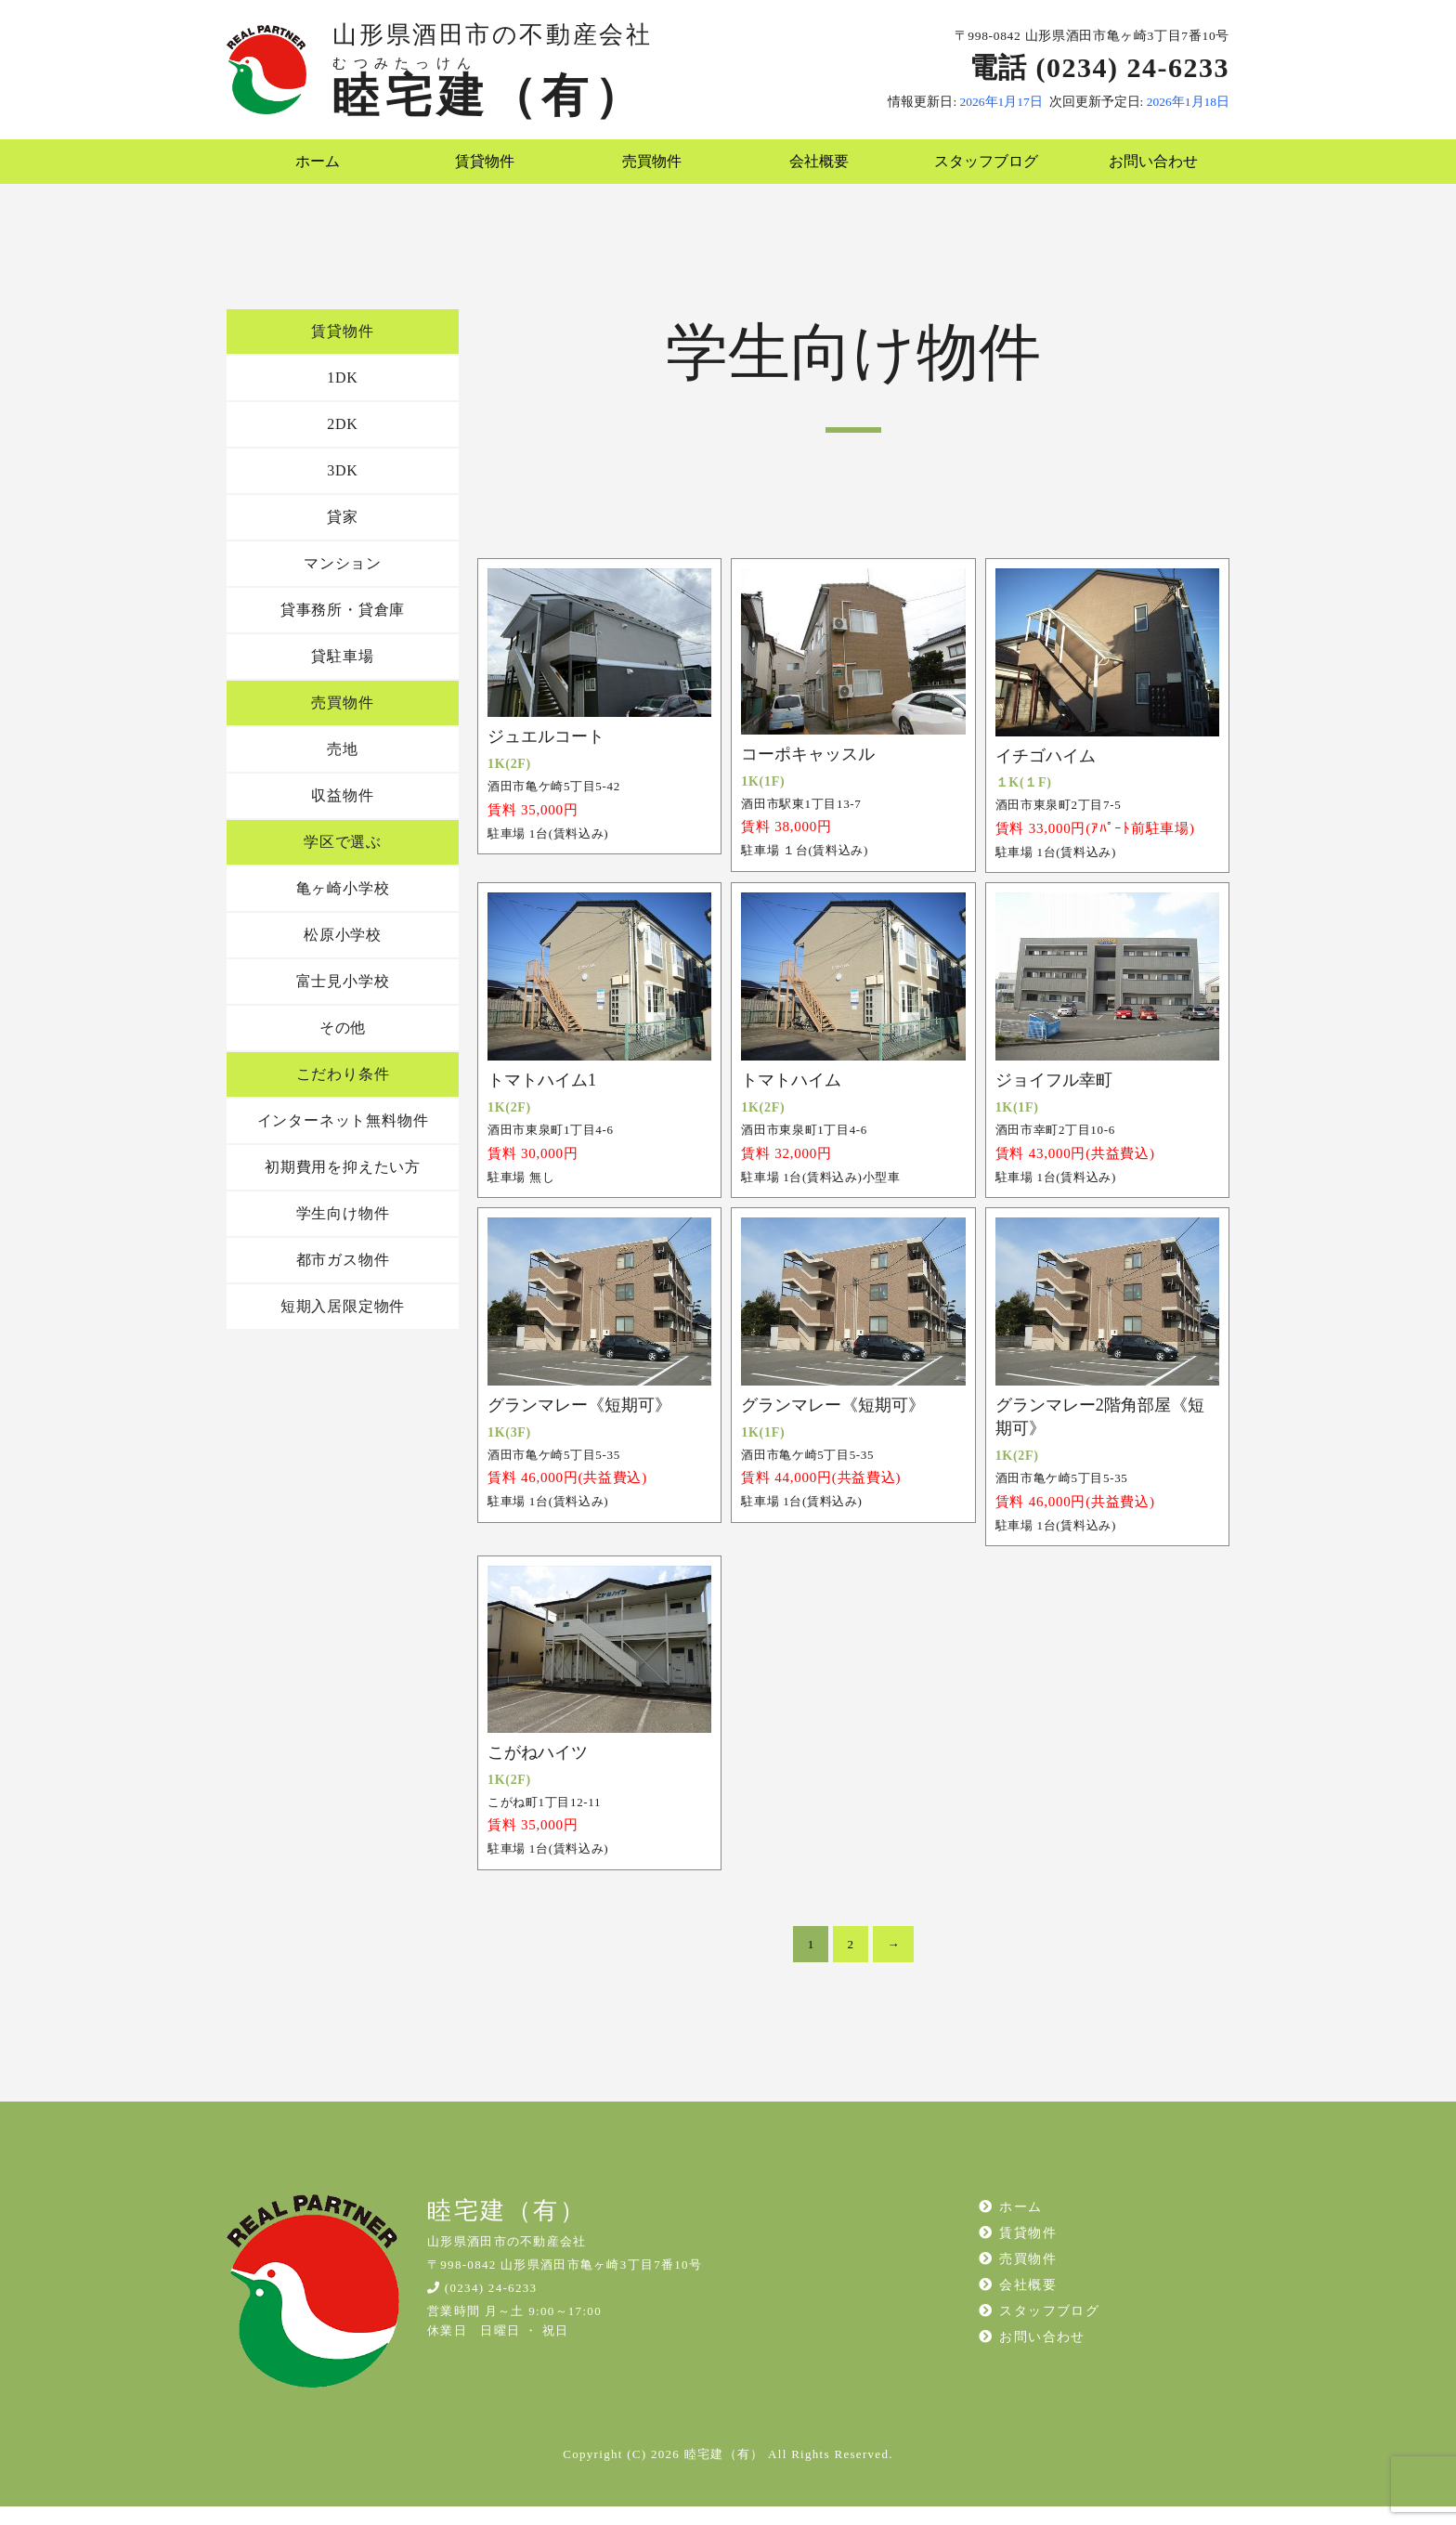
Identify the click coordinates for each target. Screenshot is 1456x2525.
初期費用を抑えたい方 (343, 1185)
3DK (342, 489)
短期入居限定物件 (342, 1325)
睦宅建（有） (489, 96)
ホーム (310, 171)
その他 (342, 1046)
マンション (343, 582)
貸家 (342, 535)
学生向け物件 (343, 1232)
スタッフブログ (979, 171)
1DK (342, 396)
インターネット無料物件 (343, 1139)
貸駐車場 (342, 675)
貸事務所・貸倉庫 (342, 628)
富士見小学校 (343, 1000)
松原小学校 (343, 953)
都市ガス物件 (343, 1278)
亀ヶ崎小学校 (343, 907)
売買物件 (645, 171)
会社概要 (812, 171)
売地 (342, 767)
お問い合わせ (1146, 171)
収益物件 (342, 814)
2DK (342, 442)
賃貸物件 (478, 171)
